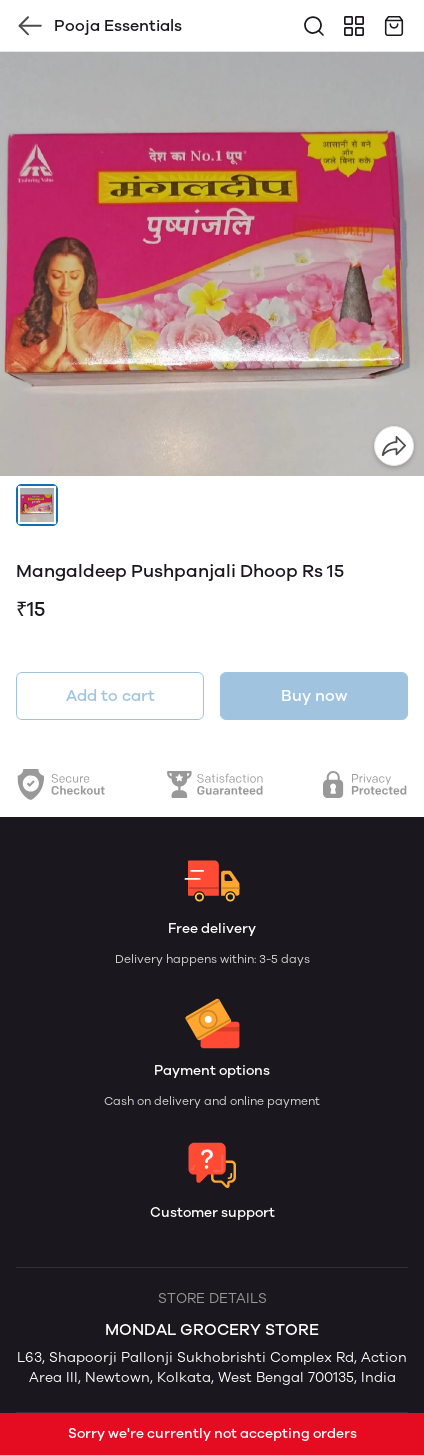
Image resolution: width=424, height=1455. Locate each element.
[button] (37, 505)
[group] (212, 264)
